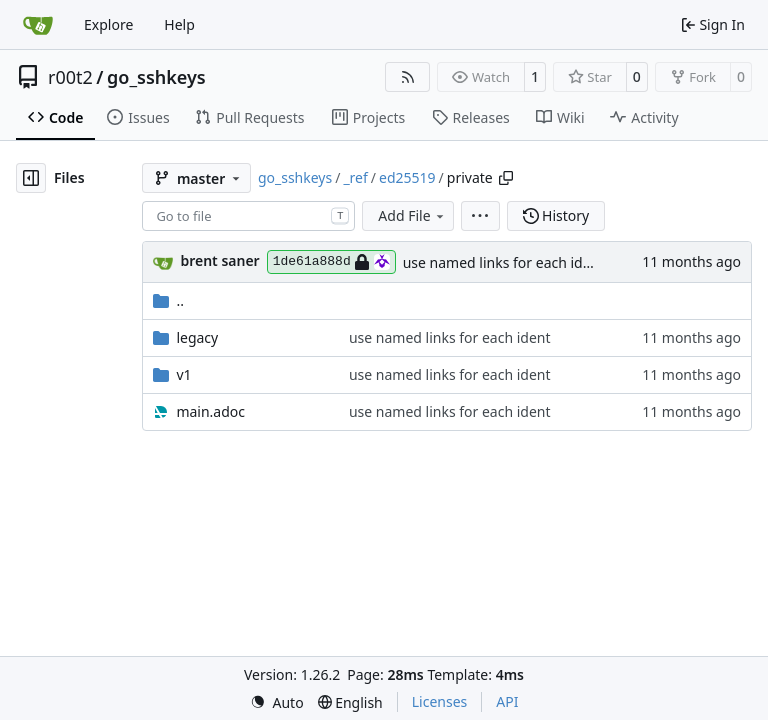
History (556, 215)
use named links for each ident (504, 262)
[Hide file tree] (31, 178)
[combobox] (248, 216)
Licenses (440, 701)
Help (179, 24)
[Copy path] (506, 178)
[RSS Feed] (408, 77)
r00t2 (70, 77)
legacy (197, 337)
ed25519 (407, 177)
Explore (108, 24)
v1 (183, 374)
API (507, 701)
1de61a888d (331, 262)
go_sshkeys (156, 77)
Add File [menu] (412, 215)
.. (168, 300)
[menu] (480, 216)
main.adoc (210, 411)
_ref (355, 177)
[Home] (38, 25)
